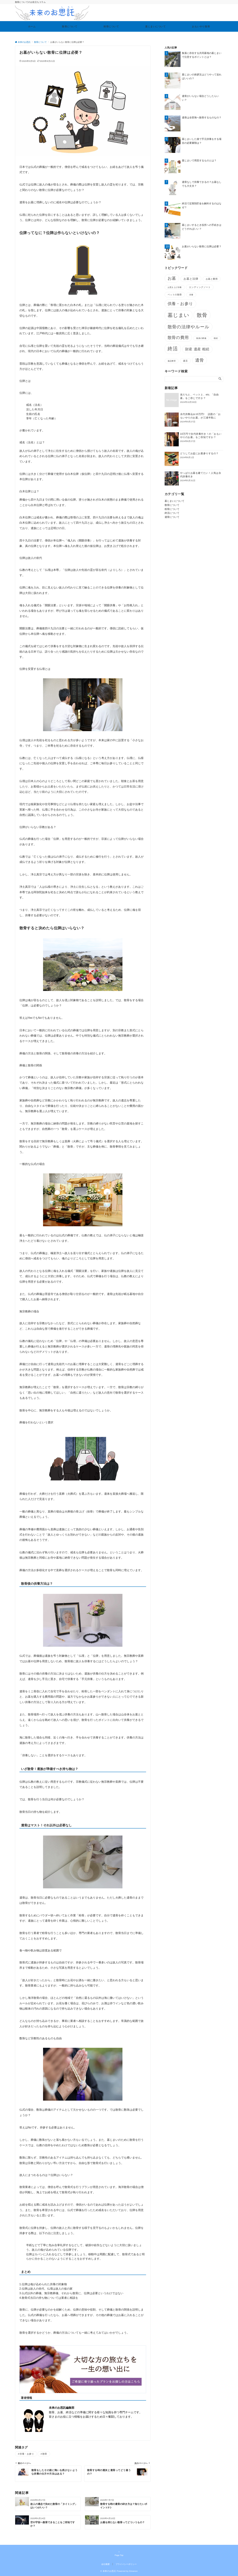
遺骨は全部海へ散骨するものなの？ (201, 117)
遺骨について (172, 517)
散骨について (172, 505)
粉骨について (172, 509)
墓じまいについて (174, 501)
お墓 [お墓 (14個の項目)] (172, 278)
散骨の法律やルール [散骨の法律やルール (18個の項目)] (189, 326)
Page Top (119, 2553)
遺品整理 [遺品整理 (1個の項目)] (172, 361)
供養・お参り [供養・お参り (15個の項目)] (180, 303)
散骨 (44, 2454)
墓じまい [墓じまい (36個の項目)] (178, 315)
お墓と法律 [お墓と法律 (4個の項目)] (190, 278)
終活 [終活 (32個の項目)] (173, 348)
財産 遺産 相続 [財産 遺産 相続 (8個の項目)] (197, 349)
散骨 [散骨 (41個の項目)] (202, 315)
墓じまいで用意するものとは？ (199, 160)
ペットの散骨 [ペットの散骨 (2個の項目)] (175, 294)
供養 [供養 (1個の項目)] (191, 295)
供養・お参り (27, 2454)
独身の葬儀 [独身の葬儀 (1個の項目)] (201, 338)
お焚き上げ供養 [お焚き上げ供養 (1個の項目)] (175, 287)
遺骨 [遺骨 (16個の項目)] (199, 360)
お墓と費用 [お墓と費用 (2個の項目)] (212, 279)
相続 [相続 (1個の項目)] (216, 338)
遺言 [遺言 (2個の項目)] (185, 360)
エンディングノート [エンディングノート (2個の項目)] (199, 287)
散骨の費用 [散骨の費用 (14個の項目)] (178, 337)
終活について (172, 513)
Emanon (133, 2571)
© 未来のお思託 (108, 2571)
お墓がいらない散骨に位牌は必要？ (201, 246)
